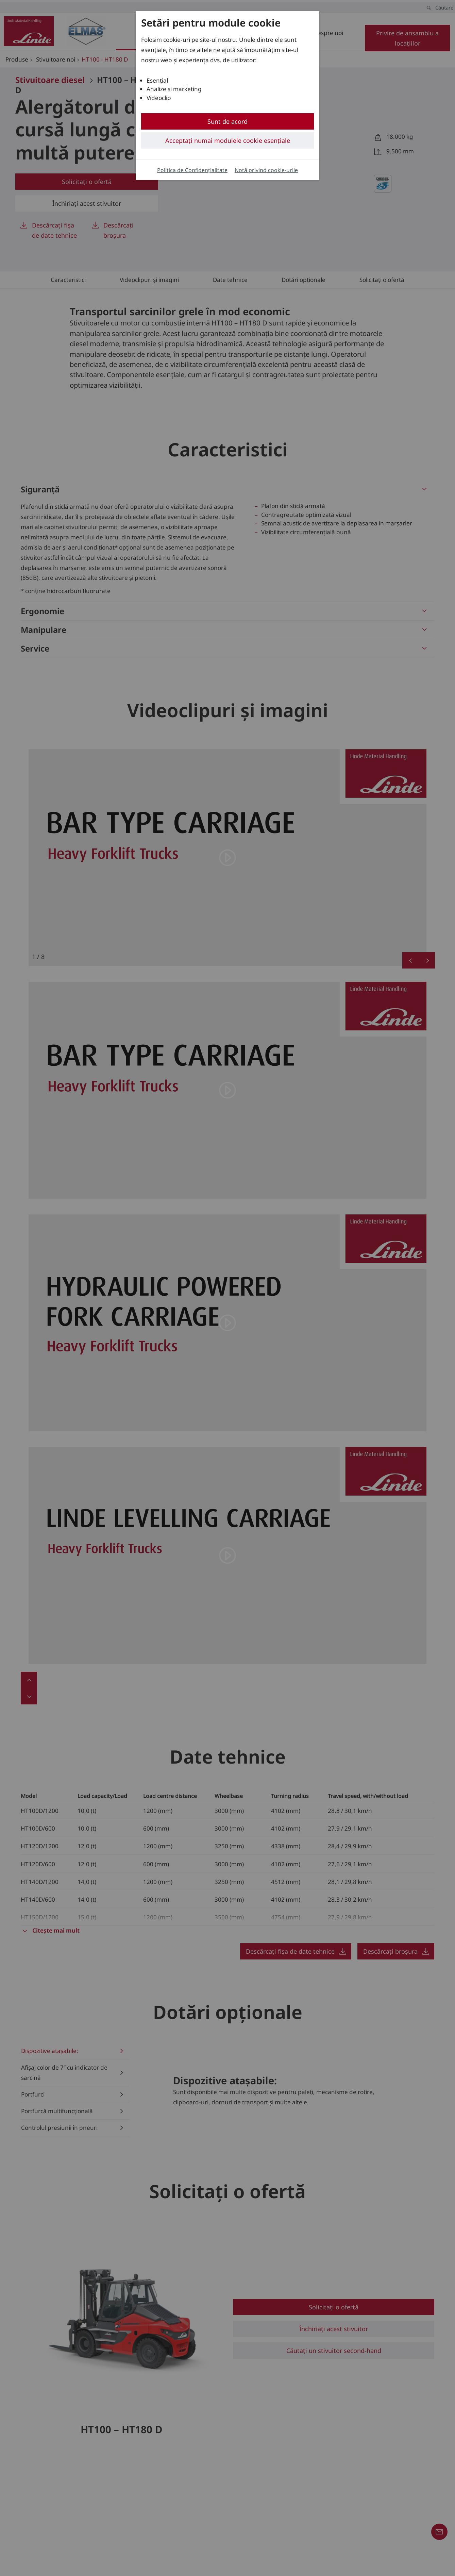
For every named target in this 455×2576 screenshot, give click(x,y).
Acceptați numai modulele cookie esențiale (227, 140)
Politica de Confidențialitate (192, 170)
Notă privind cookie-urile (266, 170)
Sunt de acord (227, 121)
